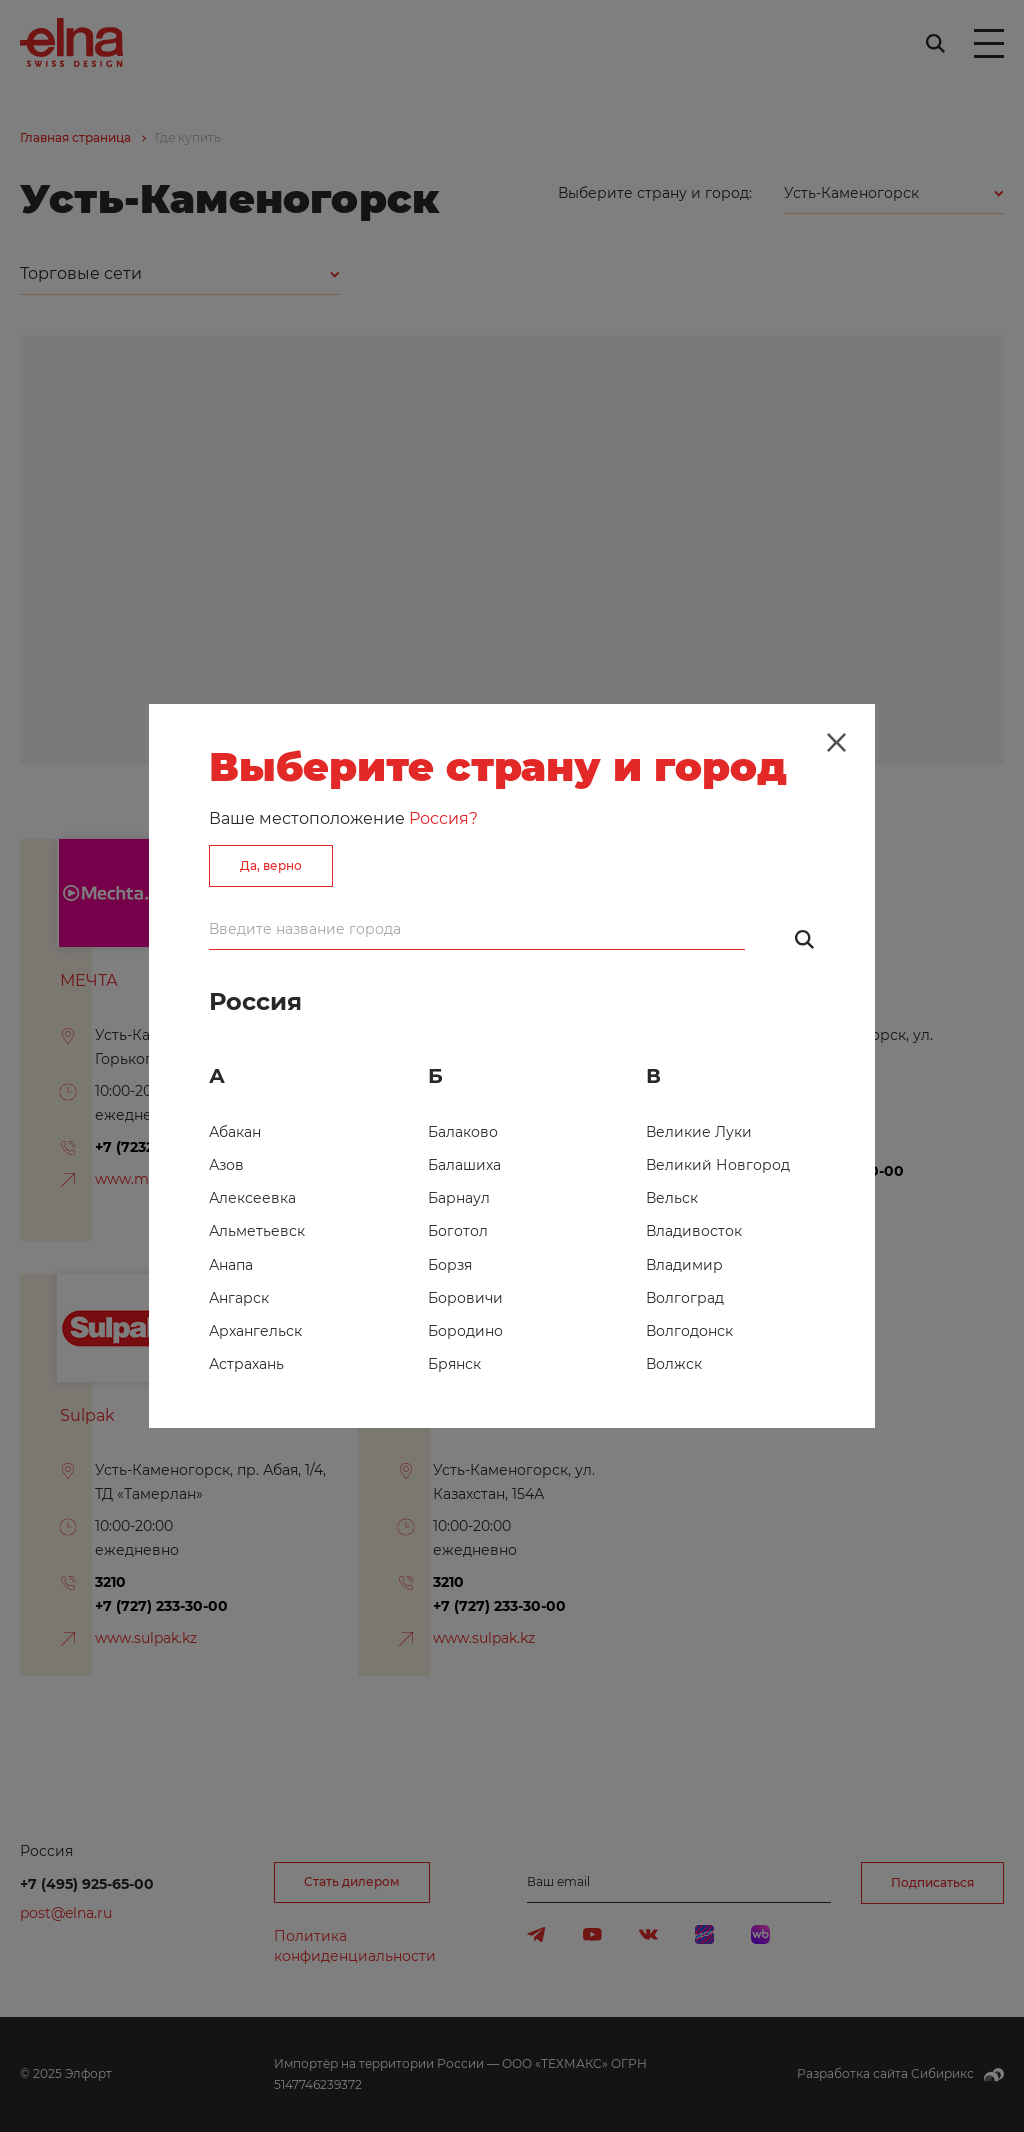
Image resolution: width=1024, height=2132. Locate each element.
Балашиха (464, 1165)
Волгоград (685, 1298)
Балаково (463, 1132)
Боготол (458, 1231)
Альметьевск (257, 1231)
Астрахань (246, 1364)
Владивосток (694, 1231)
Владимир (684, 1265)
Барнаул (459, 1198)
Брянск (454, 1364)
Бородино (465, 1331)
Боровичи (465, 1298)
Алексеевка (252, 1198)
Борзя (450, 1265)
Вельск (672, 1198)
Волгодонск (689, 1331)
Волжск (674, 1364)
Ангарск (239, 1298)
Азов (226, 1165)
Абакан (235, 1132)
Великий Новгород (718, 1165)
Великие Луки (699, 1132)
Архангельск (255, 1331)
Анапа (231, 1265)
